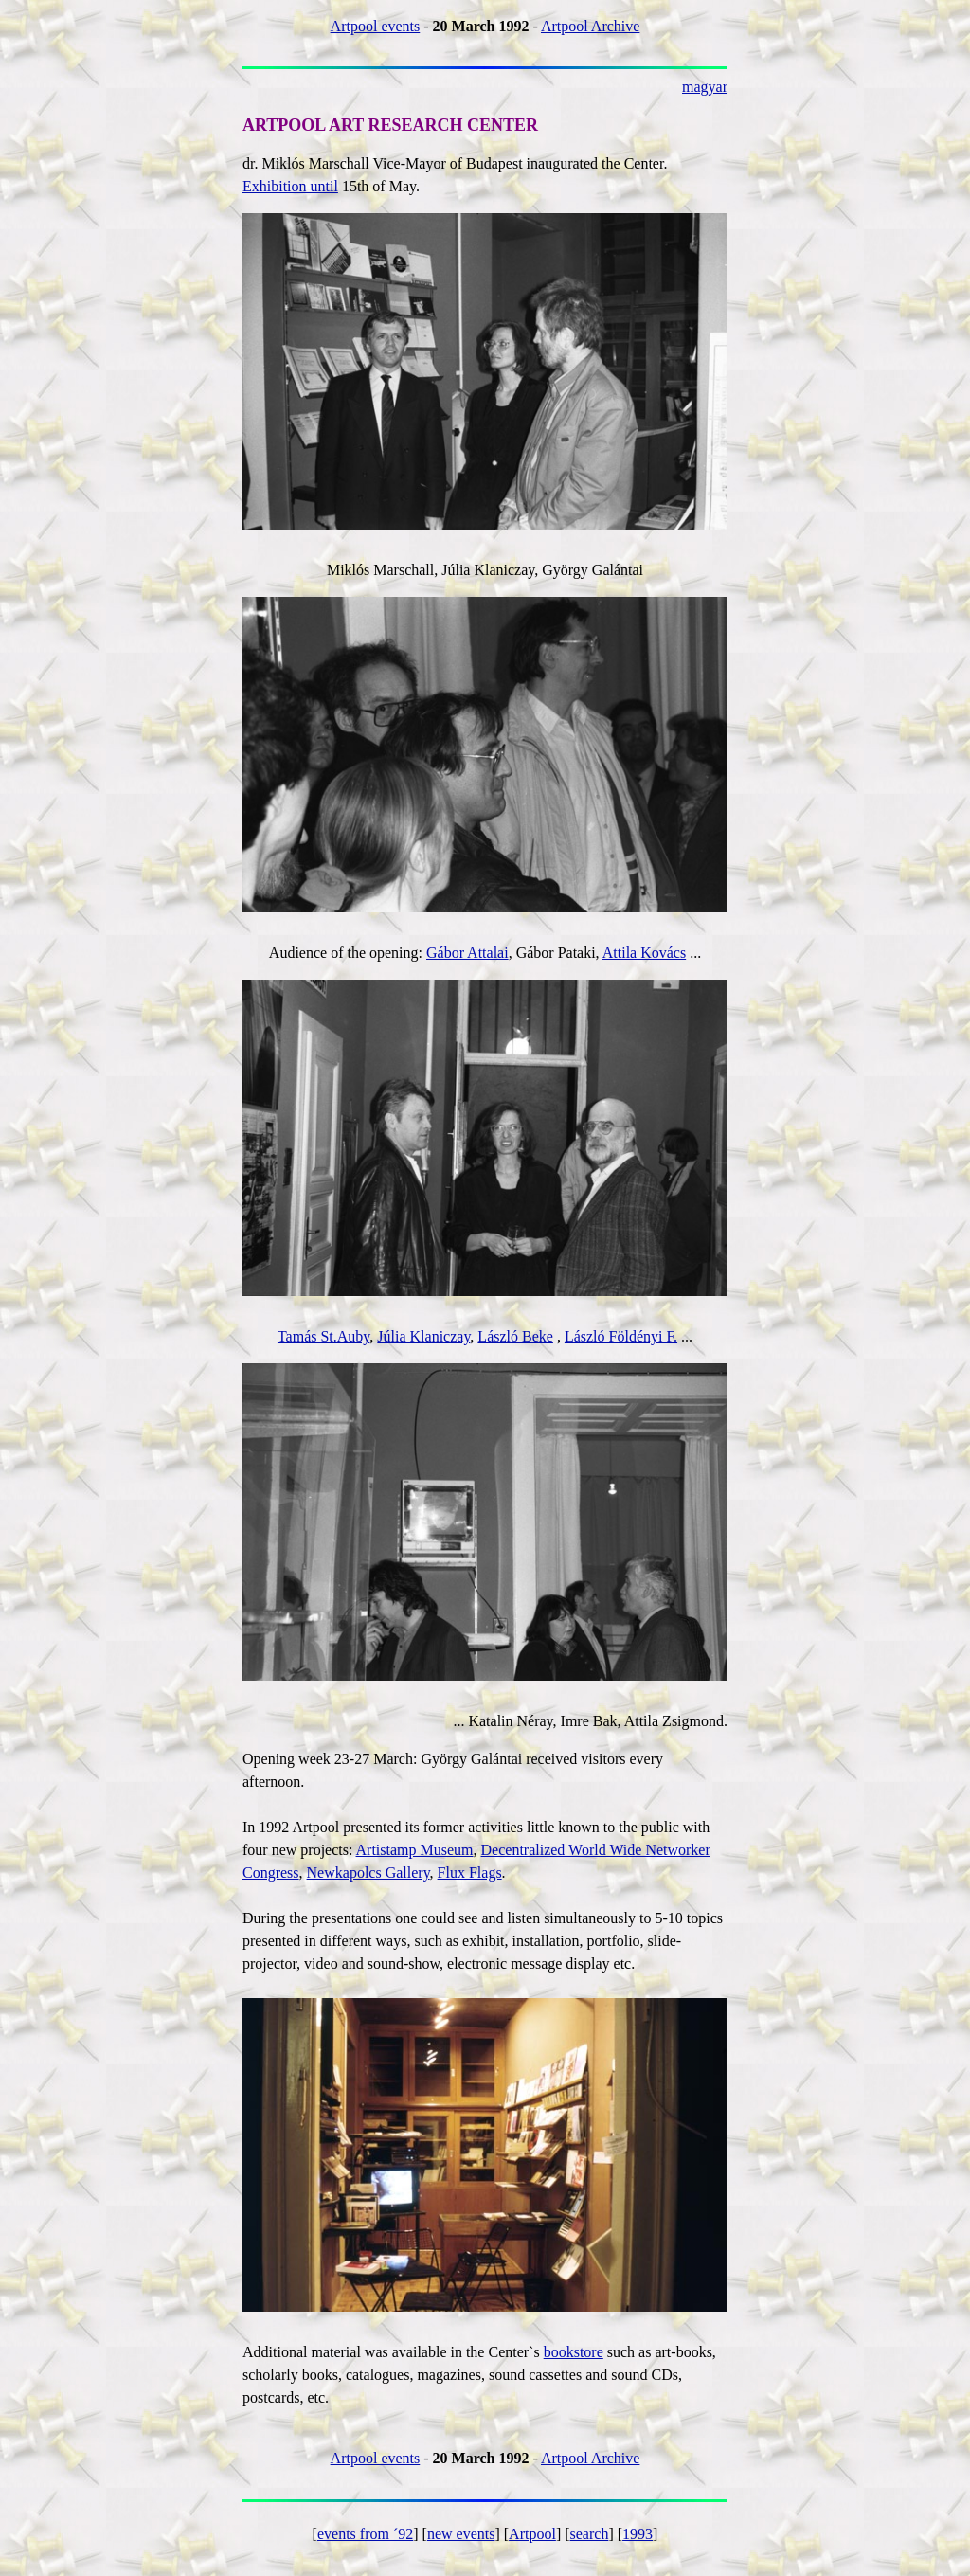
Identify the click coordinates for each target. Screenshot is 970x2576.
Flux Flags (470, 1872)
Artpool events (376, 26)
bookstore (573, 2352)
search (589, 2534)
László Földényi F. (621, 1336)
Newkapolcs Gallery (368, 1872)
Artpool (532, 2534)
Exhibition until (290, 186)
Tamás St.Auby (323, 1336)
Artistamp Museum (415, 1850)
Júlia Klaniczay (423, 1336)
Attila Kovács (644, 953)
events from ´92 (365, 2534)
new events (461, 2534)
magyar (705, 87)
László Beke (515, 1336)
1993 (637, 2534)
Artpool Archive (590, 26)
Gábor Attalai (467, 953)
